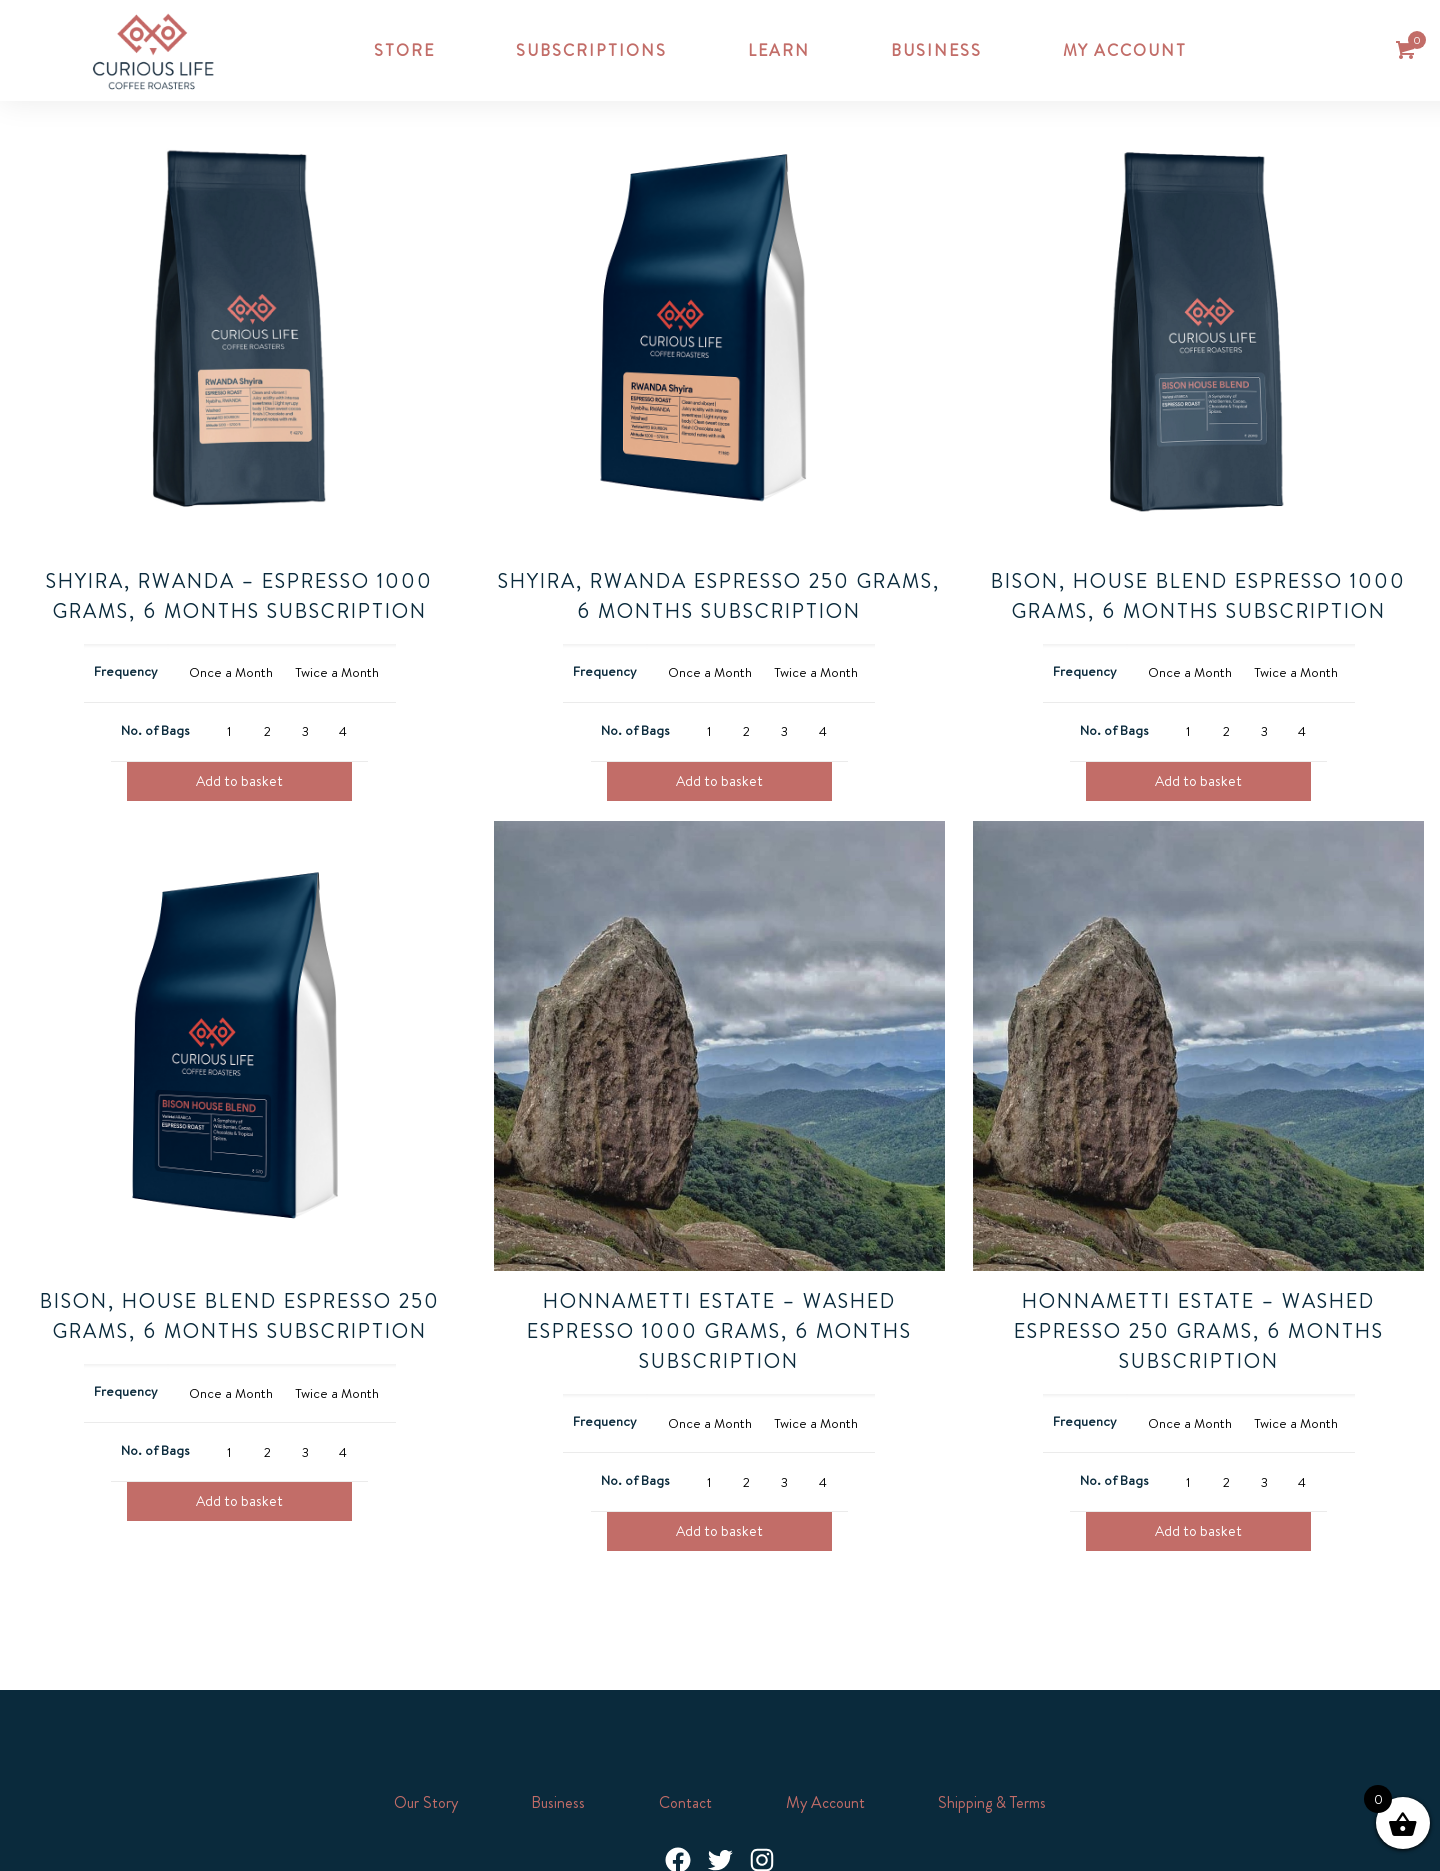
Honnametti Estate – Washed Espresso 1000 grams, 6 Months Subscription (719, 1330)
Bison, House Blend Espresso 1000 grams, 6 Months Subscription (1198, 595)
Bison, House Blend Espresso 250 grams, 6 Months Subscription (240, 1315)
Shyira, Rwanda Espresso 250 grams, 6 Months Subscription (719, 595)
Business (936, 51)
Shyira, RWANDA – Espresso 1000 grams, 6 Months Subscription (239, 595)
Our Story (426, 1802)
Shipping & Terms (992, 1802)
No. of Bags (155, 730)
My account (1125, 51)
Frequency (126, 671)
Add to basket (239, 781)
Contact (685, 1802)
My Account (825, 1802)
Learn (779, 51)
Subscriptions (591, 51)
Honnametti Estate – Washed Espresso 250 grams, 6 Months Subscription (1199, 1330)
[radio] (231, 673)
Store (404, 51)
